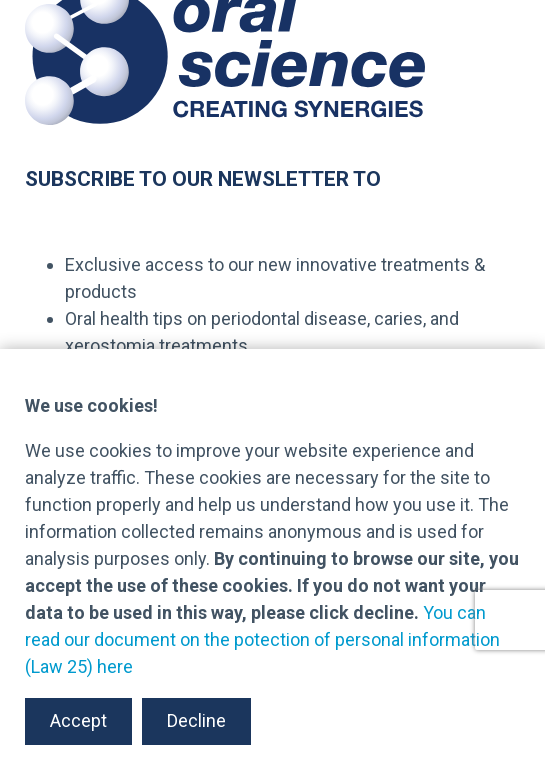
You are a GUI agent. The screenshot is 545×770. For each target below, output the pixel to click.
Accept (78, 720)
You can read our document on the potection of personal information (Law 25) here (262, 639)
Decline (196, 720)
